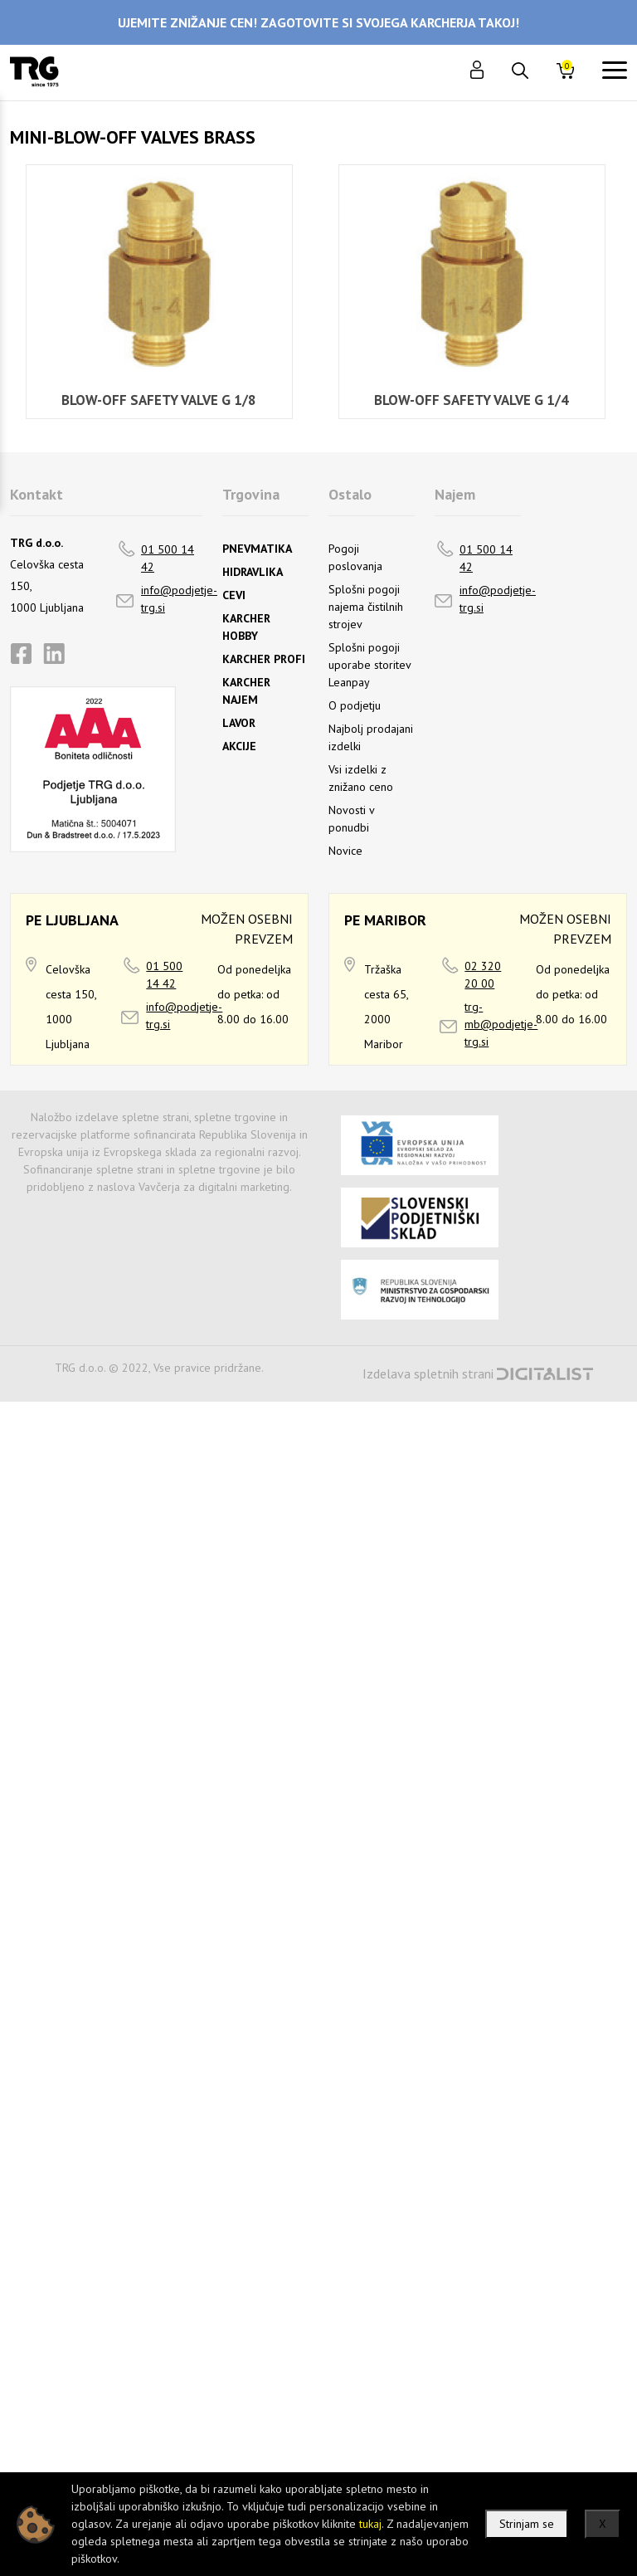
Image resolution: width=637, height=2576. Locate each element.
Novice (345, 850)
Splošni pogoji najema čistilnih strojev (365, 607)
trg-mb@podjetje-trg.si (500, 1024)
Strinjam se (526, 2523)
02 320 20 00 (482, 975)
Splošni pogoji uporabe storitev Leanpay (369, 665)
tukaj (370, 2523)
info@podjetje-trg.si (179, 599)
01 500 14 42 (167, 558)
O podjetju (354, 705)
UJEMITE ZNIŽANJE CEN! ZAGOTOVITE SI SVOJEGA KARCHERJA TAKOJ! (318, 22)
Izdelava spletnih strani (428, 1373)
